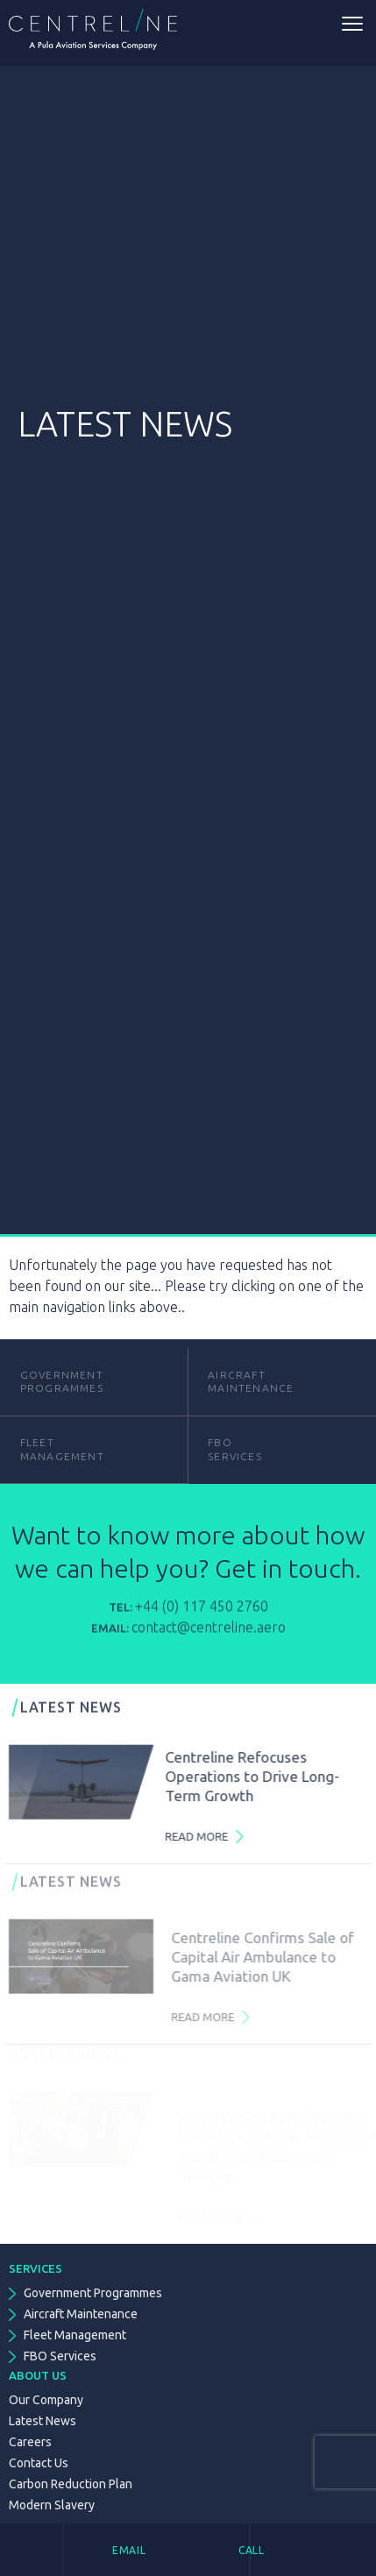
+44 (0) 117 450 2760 (201, 1615)
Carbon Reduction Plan (70, 2484)
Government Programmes (93, 2293)
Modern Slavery (52, 2505)
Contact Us (38, 2463)
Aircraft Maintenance (251, 1381)
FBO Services (60, 2356)
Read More (205, 1836)
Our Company (46, 2400)
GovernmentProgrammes (61, 1381)
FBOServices (235, 1449)
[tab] (156, 2549)
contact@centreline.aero (208, 1636)
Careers (30, 2442)
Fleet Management (75, 2335)
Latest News (42, 2421)
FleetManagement (62, 1449)
